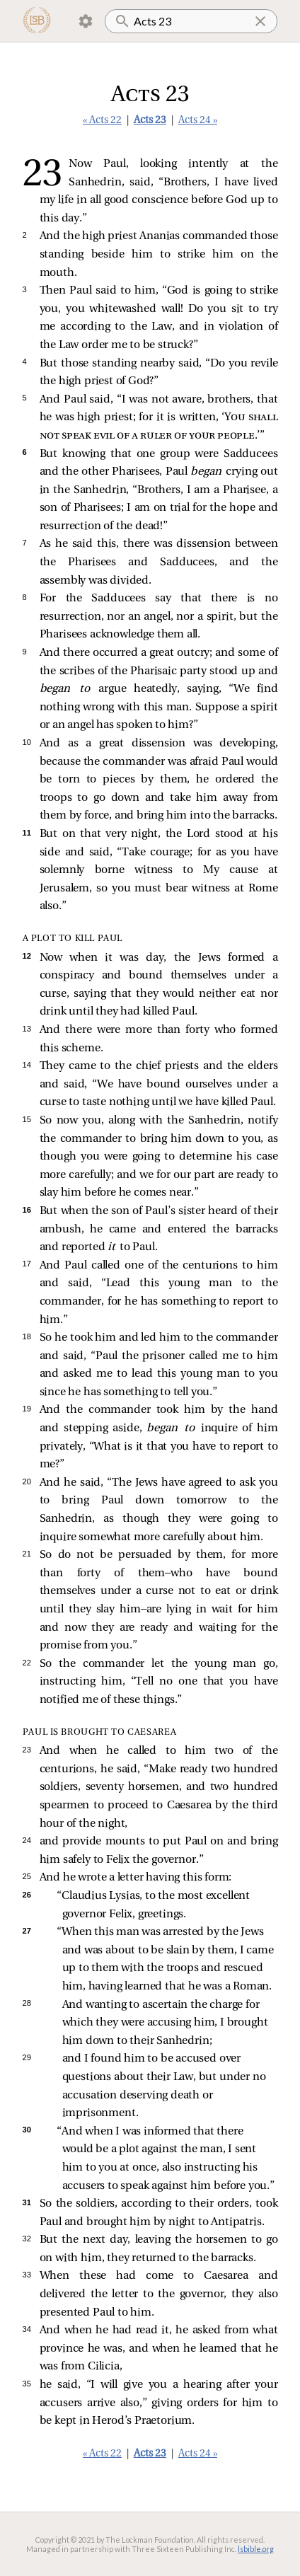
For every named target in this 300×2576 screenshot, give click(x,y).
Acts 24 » (197, 120)
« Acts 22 (102, 120)
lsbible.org (256, 2548)
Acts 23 (150, 120)
